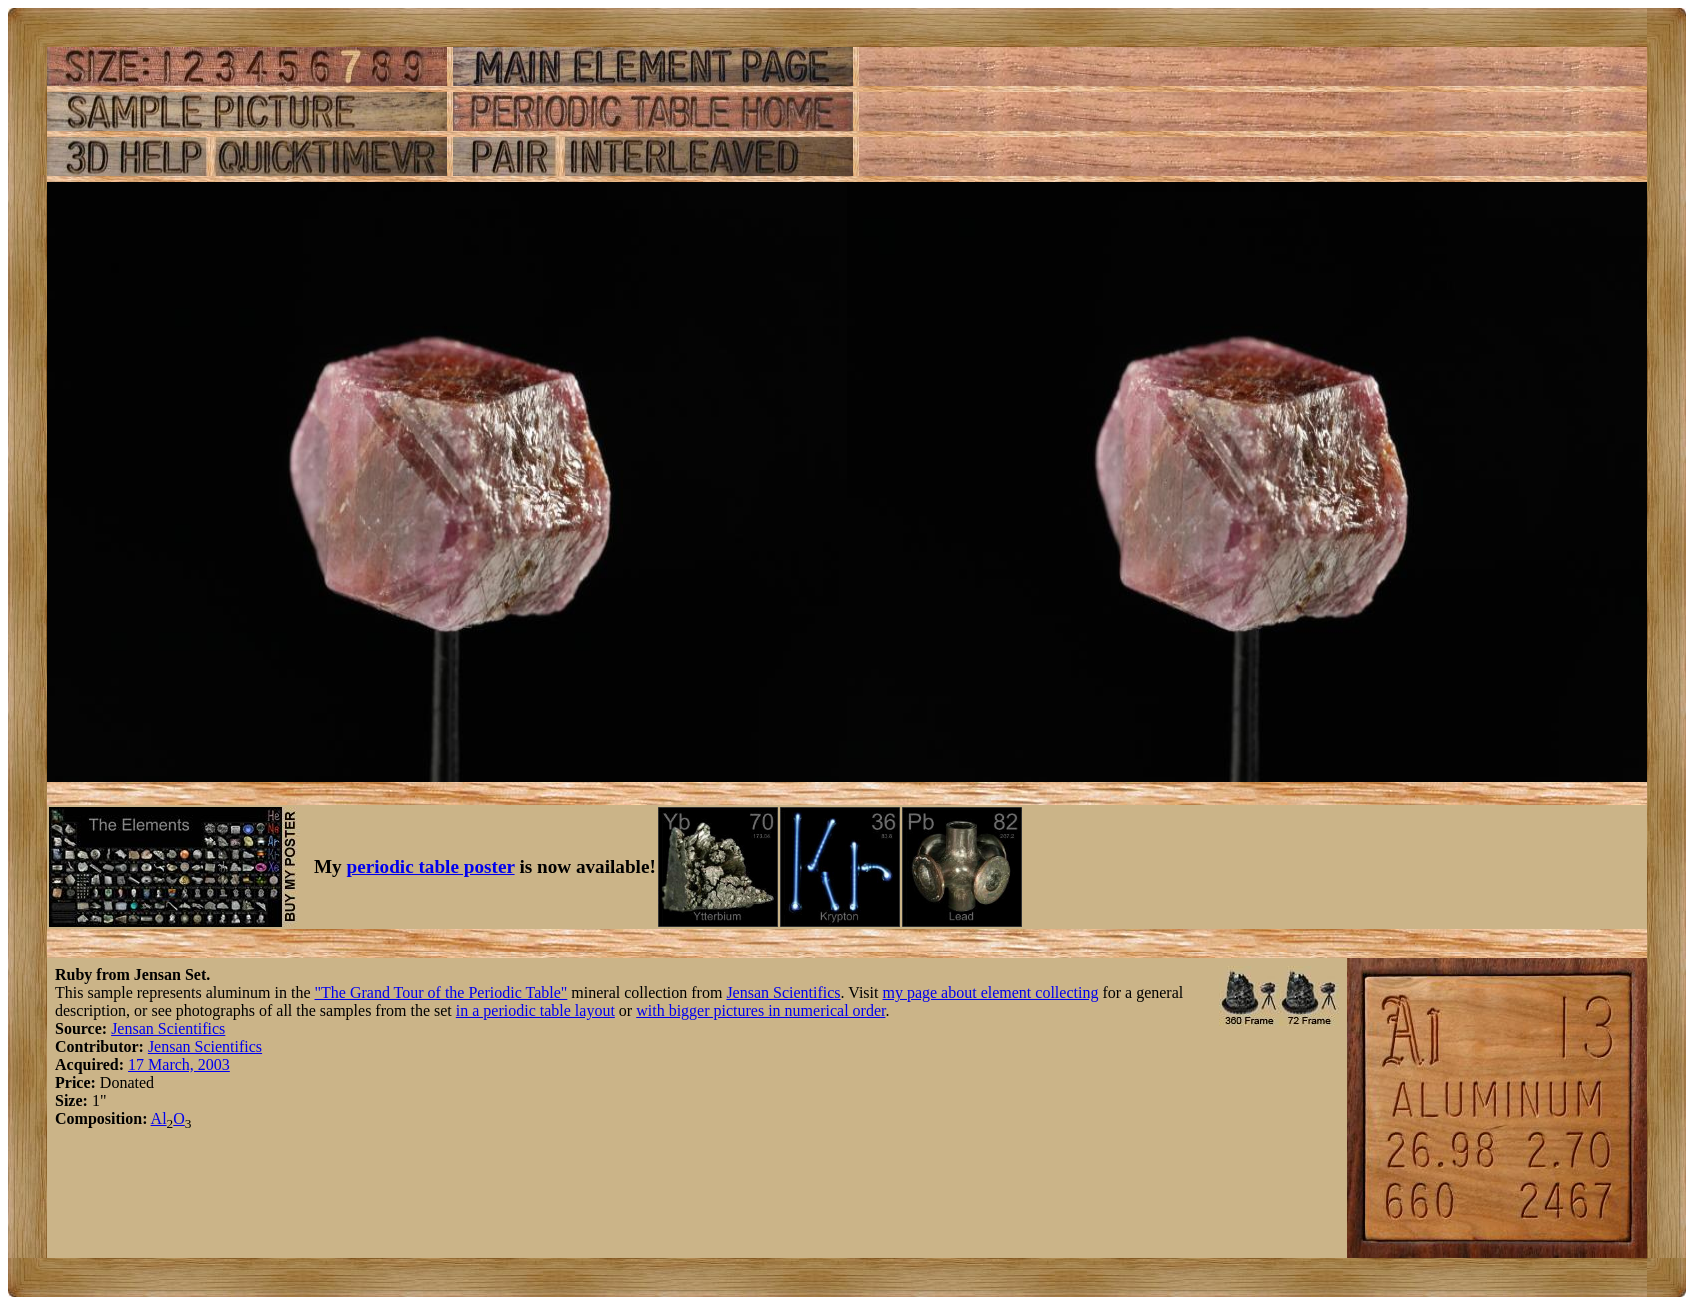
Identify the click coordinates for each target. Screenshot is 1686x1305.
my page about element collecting (990, 992)
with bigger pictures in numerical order (760, 1010)
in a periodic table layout (535, 1010)
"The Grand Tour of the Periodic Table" (441, 992)
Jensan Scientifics (783, 992)
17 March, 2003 (179, 1064)
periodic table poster (431, 866)
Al (159, 1118)
